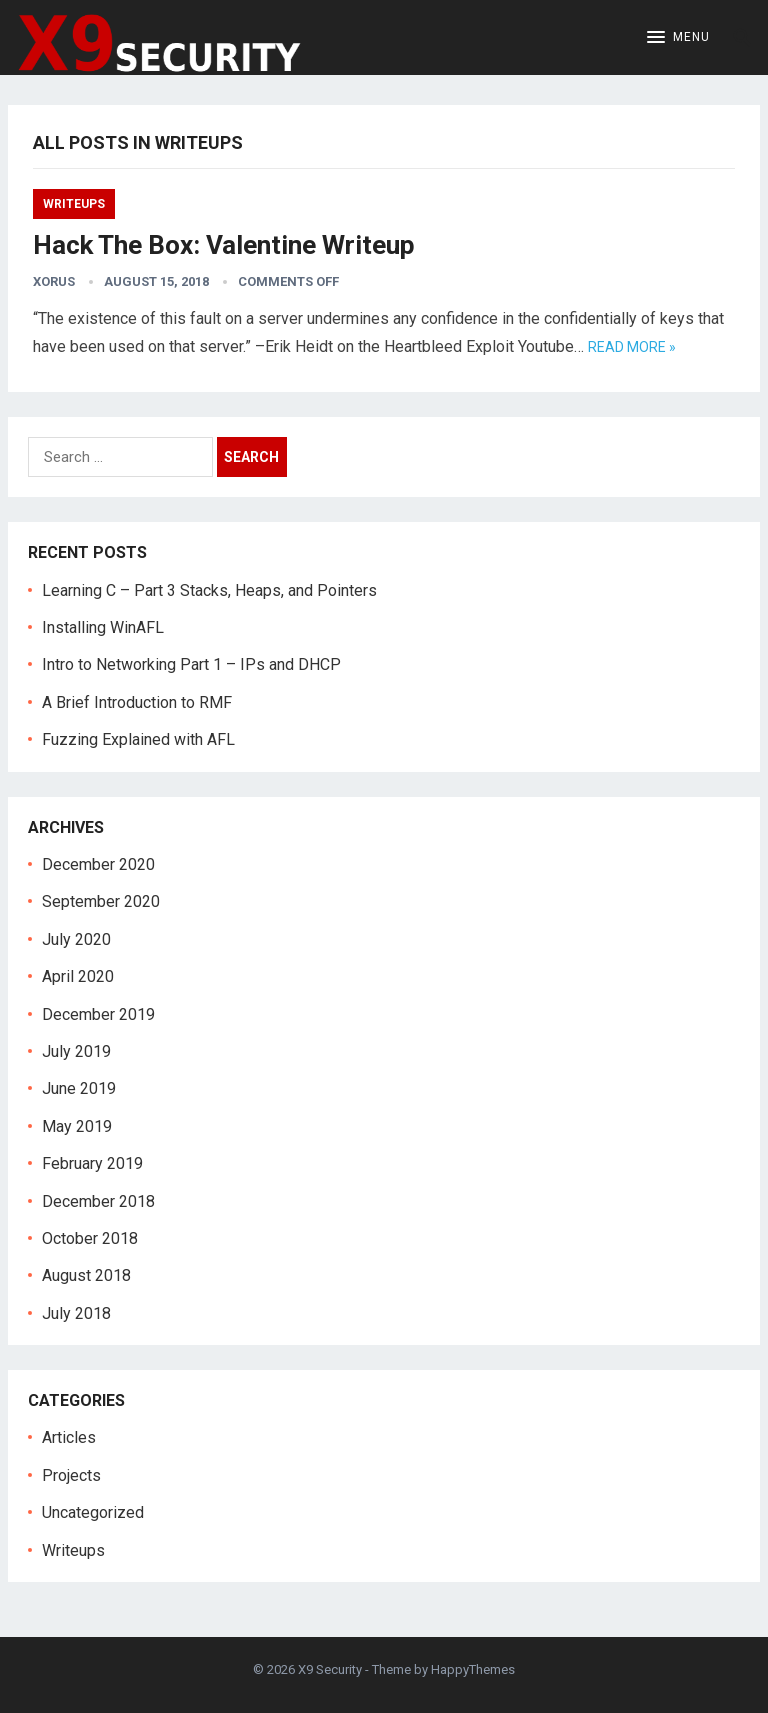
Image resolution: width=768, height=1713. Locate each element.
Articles (69, 1437)
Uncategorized (93, 1512)
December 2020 (98, 864)
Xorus (54, 281)
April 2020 (78, 976)
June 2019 (79, 1088)
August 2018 (86, 1275)
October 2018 (90, 1238)
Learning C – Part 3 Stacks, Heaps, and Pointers (209, 590)
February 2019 (92, 1163)
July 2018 (76, 1313)
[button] (678, 38)
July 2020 (76, 939)
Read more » (632, 347)
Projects (71, 1475)
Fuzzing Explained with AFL (138, 739)
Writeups (74, 204)
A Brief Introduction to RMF (137, 702)
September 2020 (101, 901)
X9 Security (330, 1669)
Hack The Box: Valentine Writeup (224, 245)
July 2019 (76, 1051)
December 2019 (98, 1014)
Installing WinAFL (103, 627)
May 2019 (77, 1126)
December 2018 (98, 1201)
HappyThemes (473, 1669)
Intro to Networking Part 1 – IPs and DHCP (191, 664)
